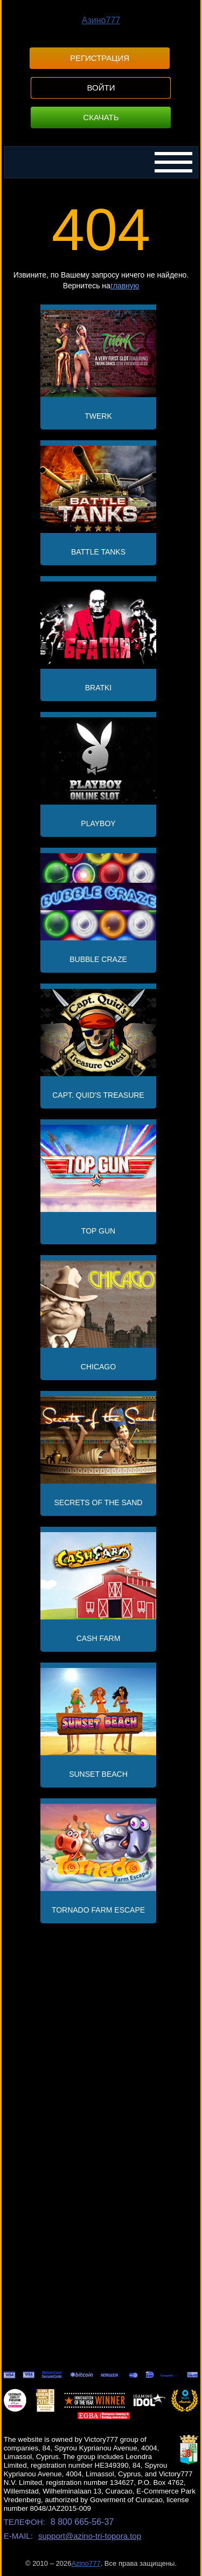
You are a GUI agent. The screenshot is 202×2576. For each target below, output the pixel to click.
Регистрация (99, 58)
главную (124, 285)
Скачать (101, 117)
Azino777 (85, 2563)
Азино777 (101, 20)
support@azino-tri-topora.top (89, 2535)
